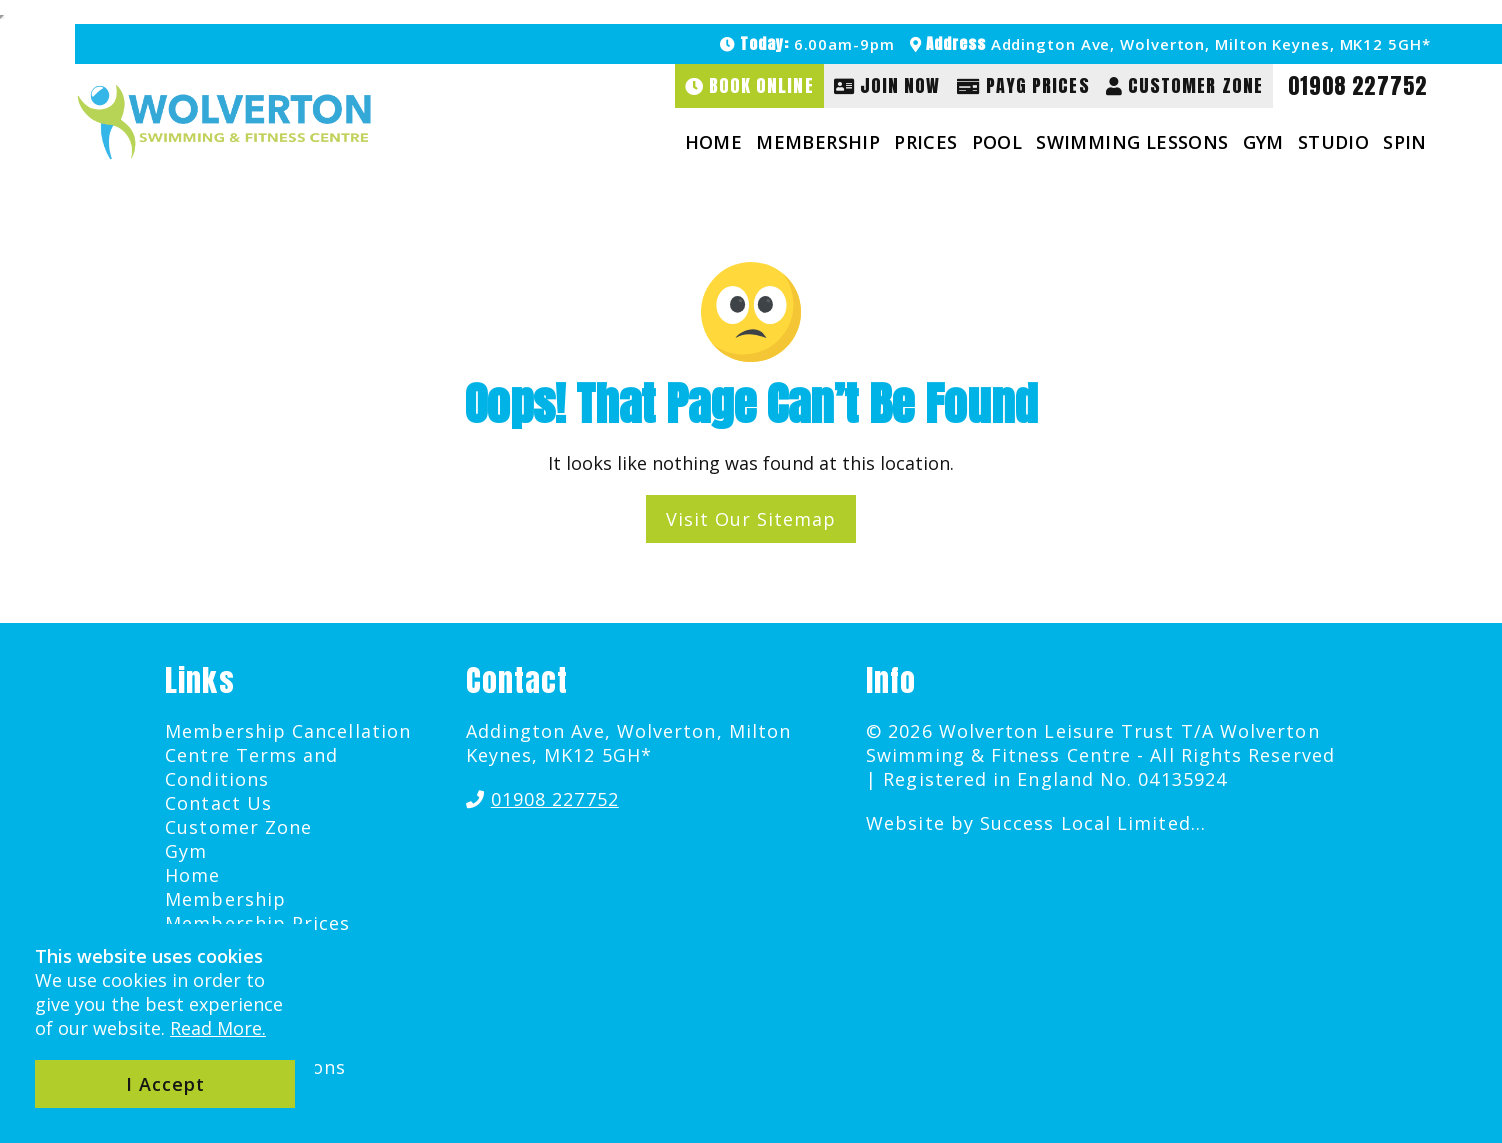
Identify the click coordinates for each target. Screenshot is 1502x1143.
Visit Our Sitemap (751, 519)
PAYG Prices (1023, 85)
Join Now (887, 85)
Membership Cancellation (288, 731)
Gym (1263, 142)
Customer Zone (1184, 85)
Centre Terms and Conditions (251, 767)
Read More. (218, 1028)
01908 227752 (1357, 86)
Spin (1405, 142)
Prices (925, 142)
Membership (818, 142)
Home (714, 142)
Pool (997, 142)
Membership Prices (257, 923)
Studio (1333, 142)
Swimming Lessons (1132, 142)
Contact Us (218, 803)
